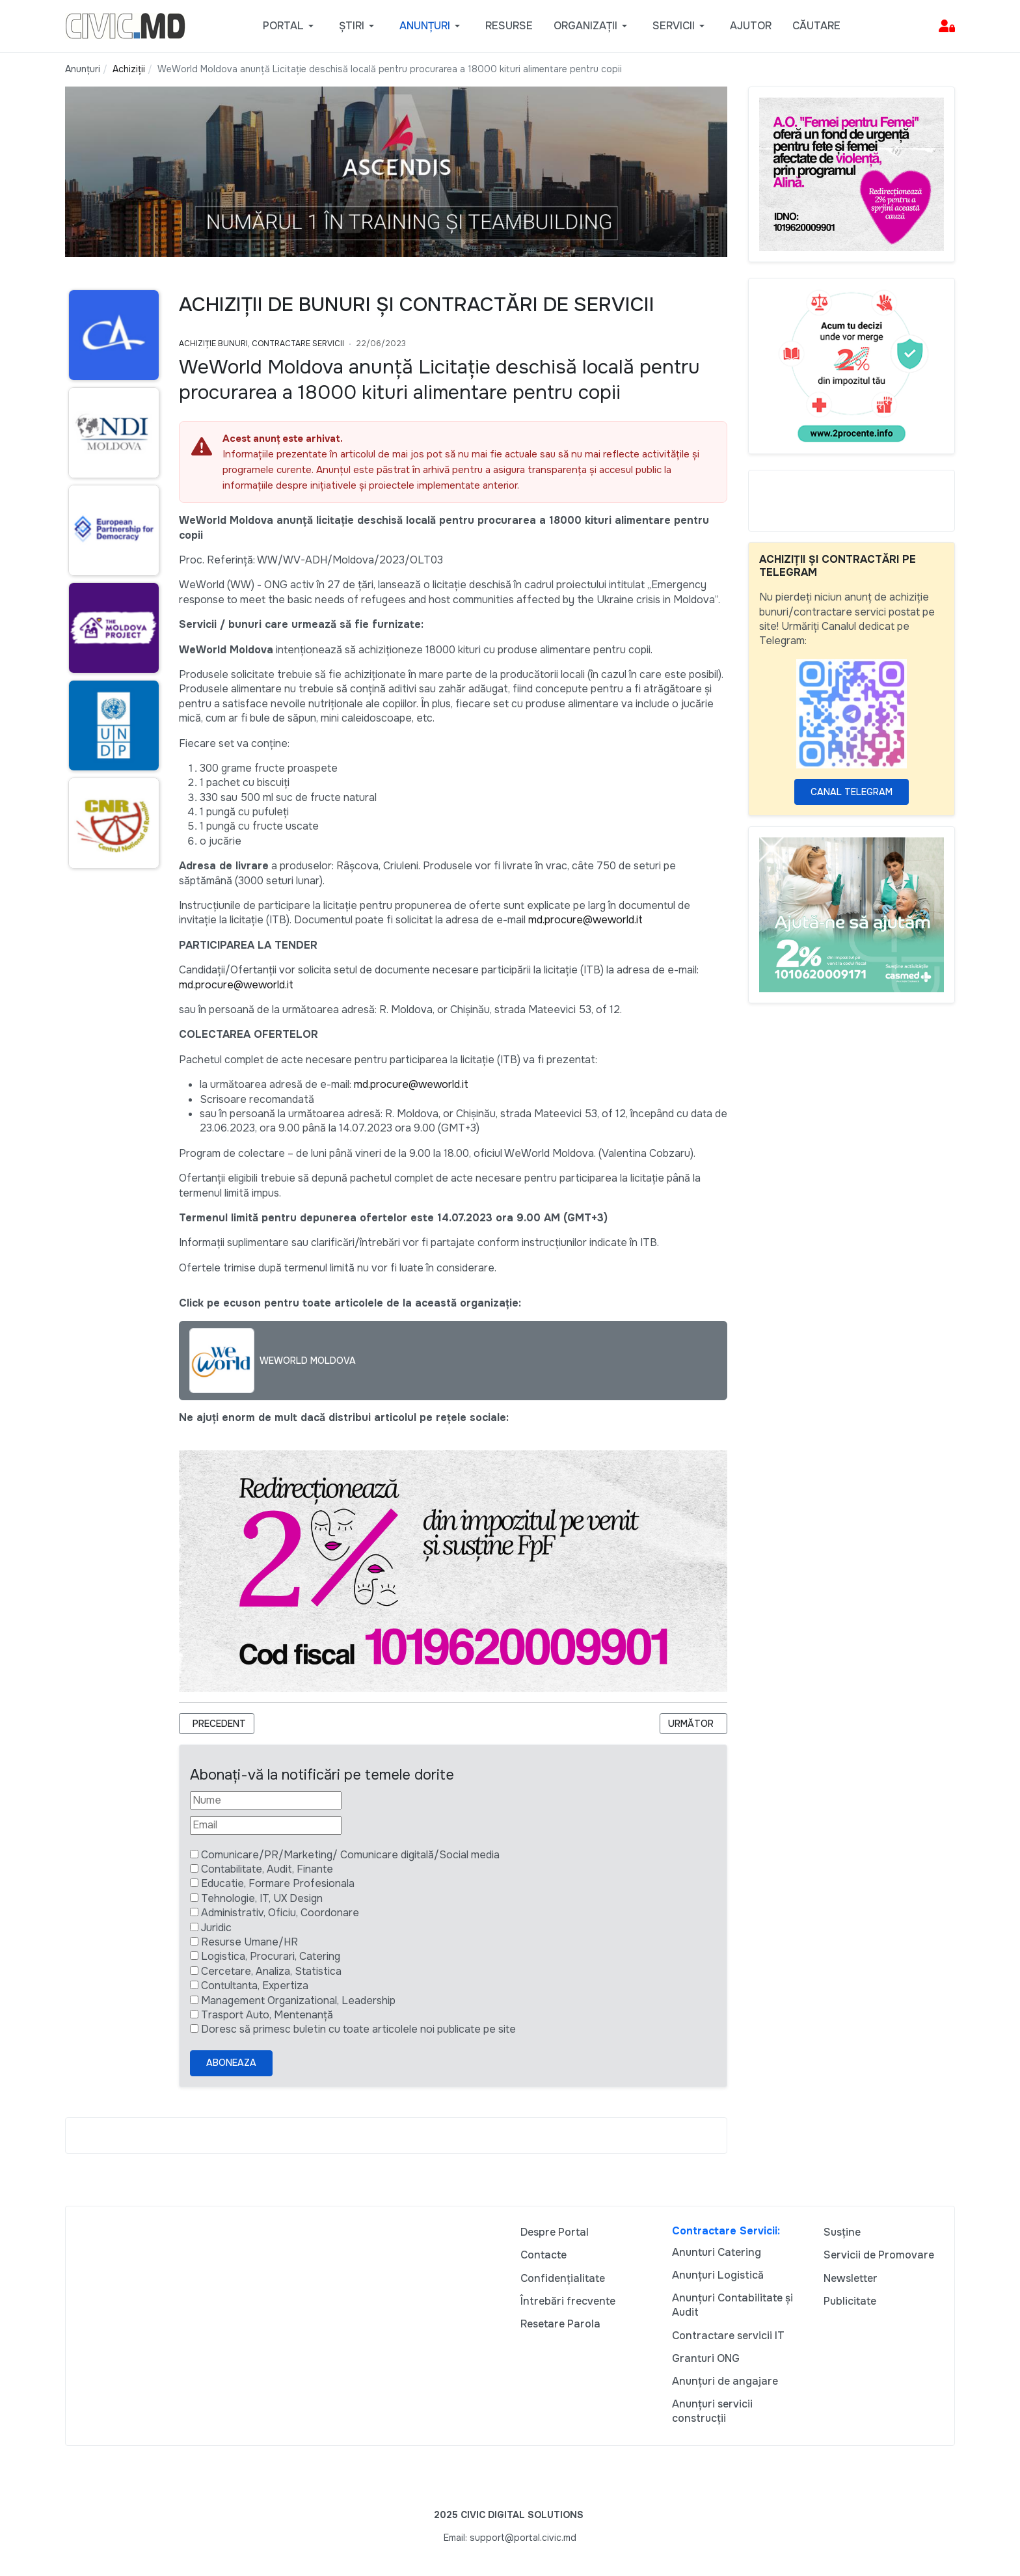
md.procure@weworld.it (585, 920)
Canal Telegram (851, 792)
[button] (290, 26)
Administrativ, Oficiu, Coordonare (280, 1912)
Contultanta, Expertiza (254, 1985)
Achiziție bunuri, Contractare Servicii (261, 343)
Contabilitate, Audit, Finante (267, 1869)
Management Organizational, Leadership (298, 2000)
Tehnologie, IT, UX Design (262, 1898)
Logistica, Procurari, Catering (270, 1956)
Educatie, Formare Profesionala (278, 1883)
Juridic (216, 1927)
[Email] (266, 1825)
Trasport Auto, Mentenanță (267, 2015)
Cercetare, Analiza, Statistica (271, 1971)
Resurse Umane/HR (249, 1942)
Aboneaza (231, 2062)
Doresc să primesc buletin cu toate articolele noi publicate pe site (358, 2029)
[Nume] (266, 1800)
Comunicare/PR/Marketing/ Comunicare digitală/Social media (350, 1855)
